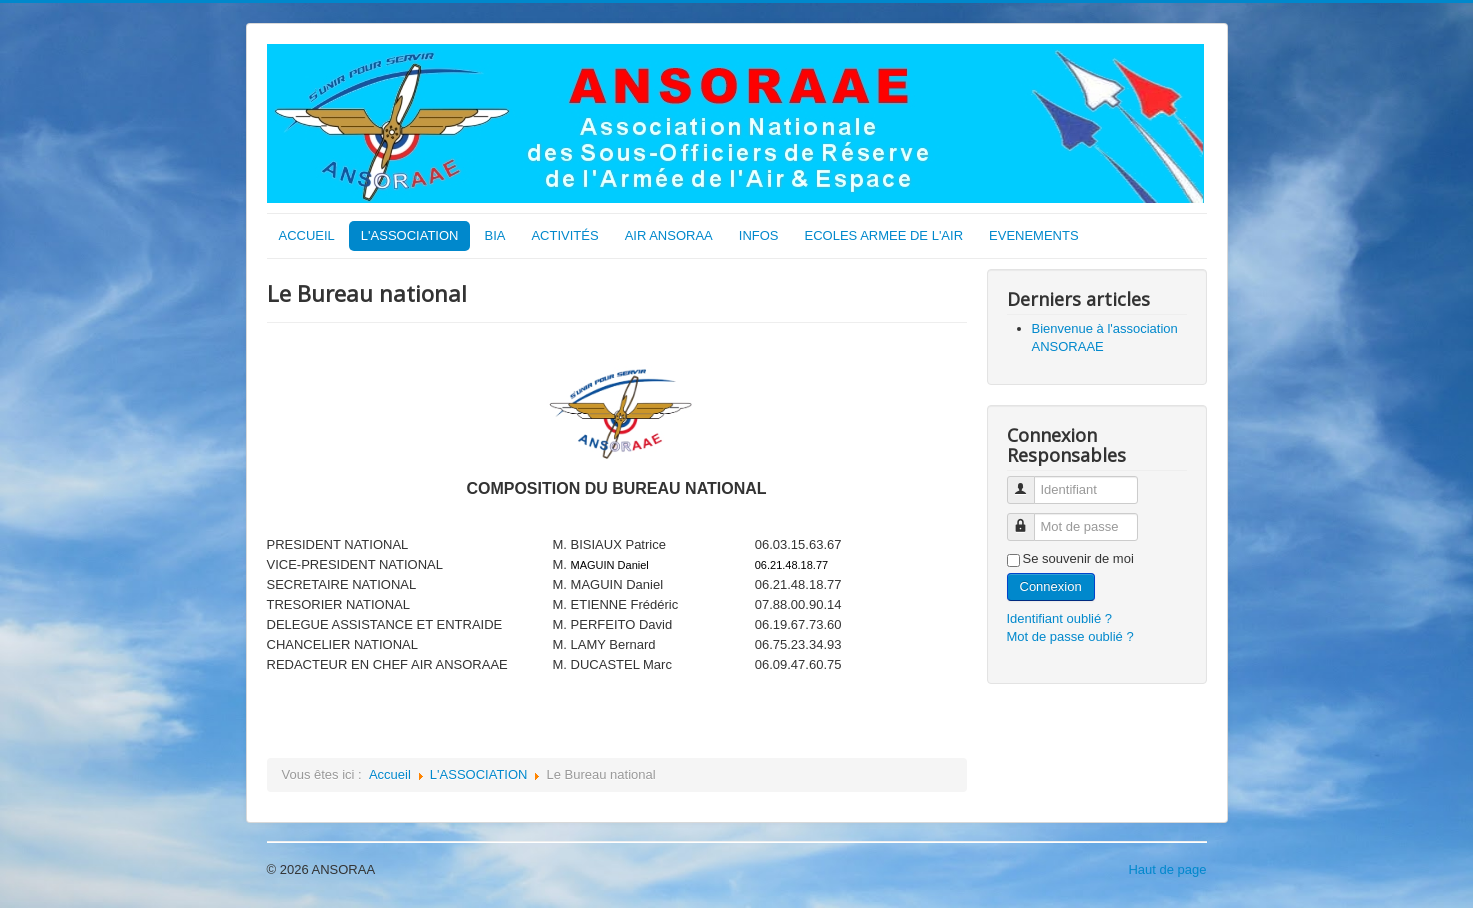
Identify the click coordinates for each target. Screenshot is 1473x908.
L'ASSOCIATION (410, 235)
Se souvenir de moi (1078, 558)
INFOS (759, 235)
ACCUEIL (307, 235)
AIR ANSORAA (669, 235)
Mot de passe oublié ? (1070, 636)
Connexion (1051, 586)
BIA (494, 235)
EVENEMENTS (1034, 235)
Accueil (390, 774)
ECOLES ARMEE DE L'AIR (884, 235)
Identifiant (1028, 481)
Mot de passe (1028, 518)
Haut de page (1167, 869)
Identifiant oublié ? (1060, 618)
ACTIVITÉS (564, 235)
